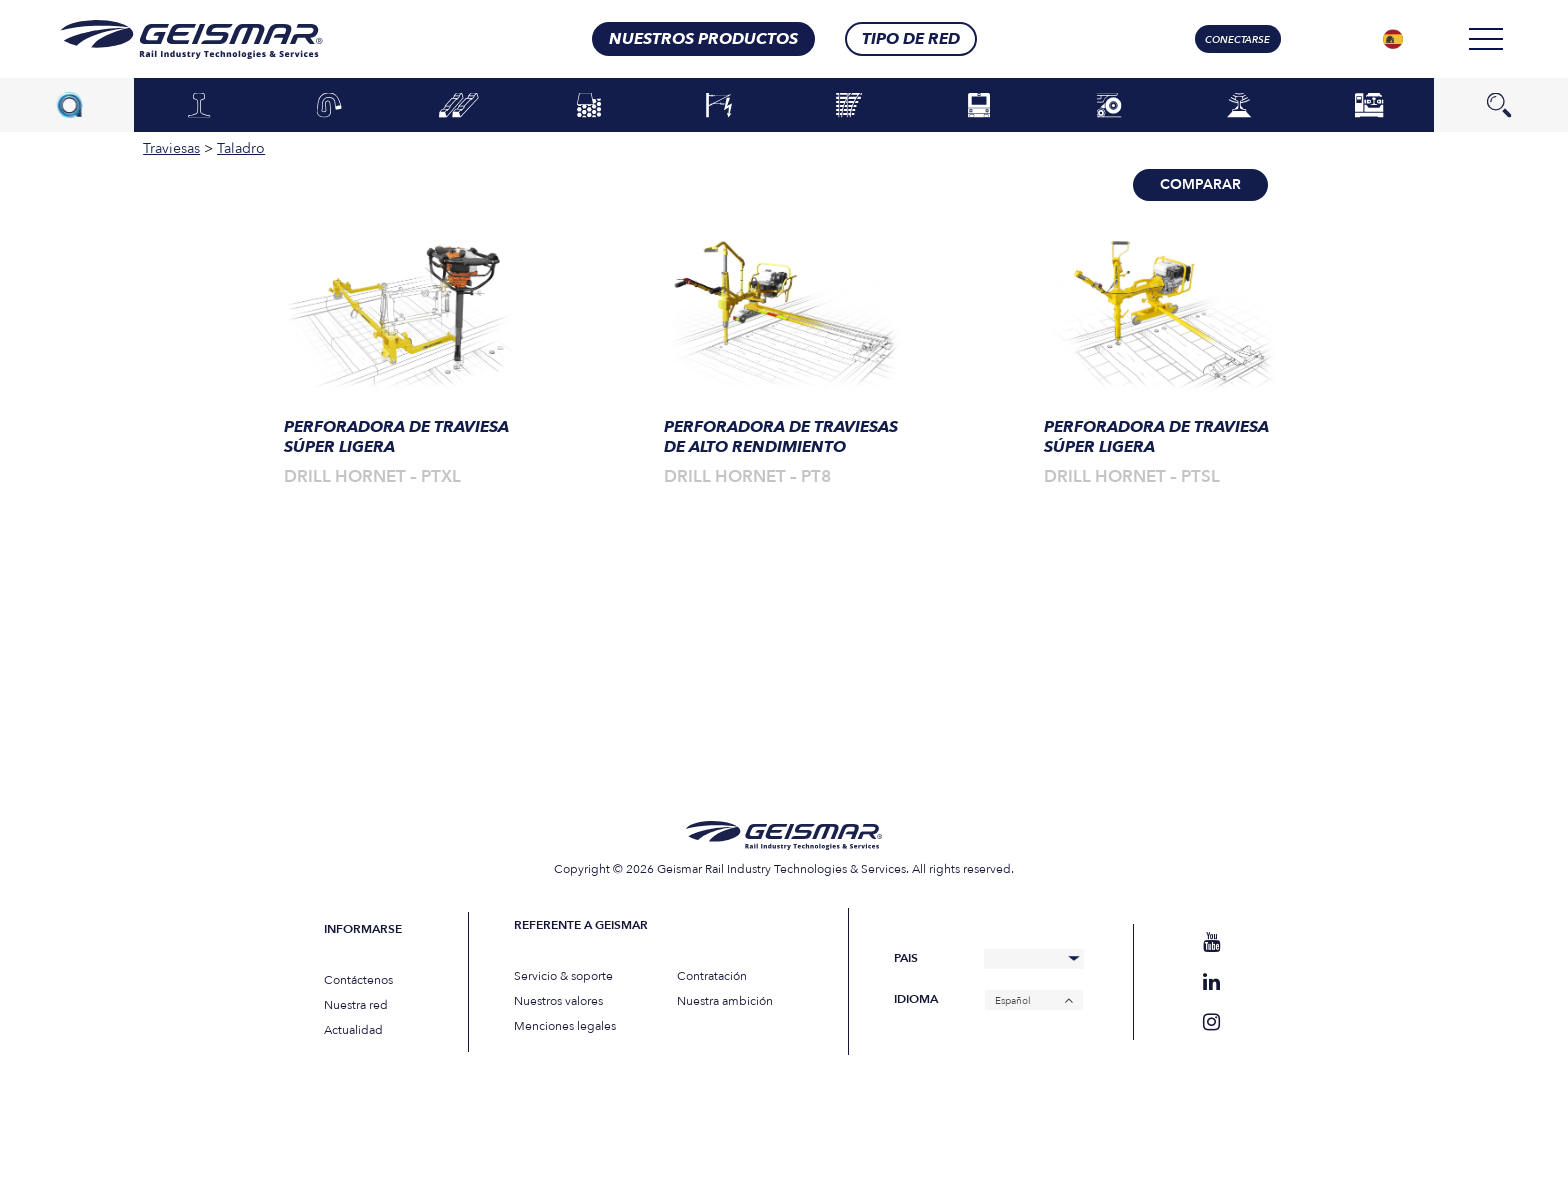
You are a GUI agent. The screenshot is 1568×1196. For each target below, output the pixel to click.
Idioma (916, 999)
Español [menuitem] (1013, 1000)
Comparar (1200, 184)
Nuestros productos (703, 39)
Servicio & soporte (563, 976)
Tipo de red (911, 39)
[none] (1393, 39)
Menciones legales (565, 1026)
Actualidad (353, 1030)
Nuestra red (356, 1005)
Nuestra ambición (725, 1001)
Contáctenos (358, 980)
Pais (906, 958)
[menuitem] (1393, 39)
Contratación (712, 976)
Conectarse (1237, 40)
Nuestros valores (558, 1001)
